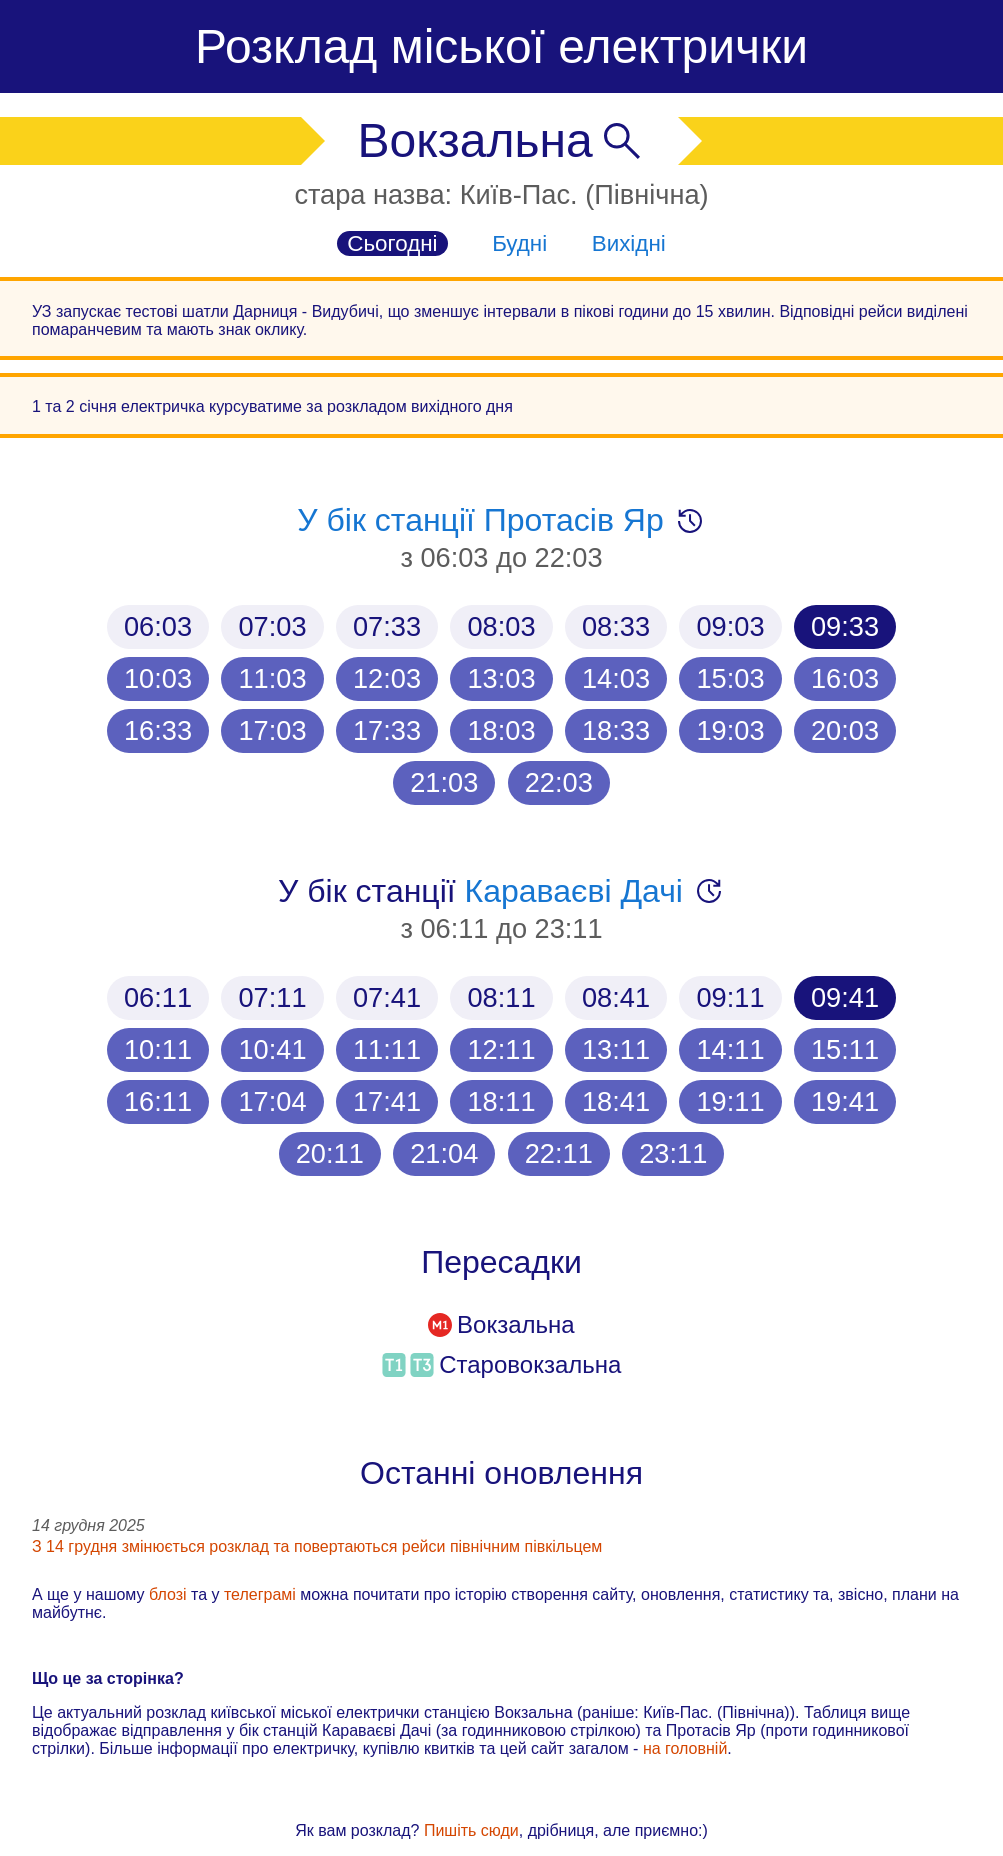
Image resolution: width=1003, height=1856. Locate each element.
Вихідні (629, 243)
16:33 (158, 730)
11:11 (387, 1049)
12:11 (501, 1049)
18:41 (616, 1101)
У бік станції (390, 520)
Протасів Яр (574, 520)
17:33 (387, 730)
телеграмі (260, 1594)
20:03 (845, 730)
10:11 (158, 1049)
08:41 (616, 997)
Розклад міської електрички (501, 46)
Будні (519, 243)
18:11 (501, 1101)
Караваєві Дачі (574, 891)
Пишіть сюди (471, 1830)
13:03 (501, 678)
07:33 (387, 626)
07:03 (272, 626)
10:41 (272, 1049)
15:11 (845, 1049)
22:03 (559, 782)
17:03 (272, 730)
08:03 (501, 626)
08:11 (501, 997)
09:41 (845, 997)
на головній (685, 1748)
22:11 (559, 1153)
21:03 (444, 782)
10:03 (158, 678)
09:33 (845, 626)
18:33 (616, 730)
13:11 (616, 1049)
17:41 (387, 1101)
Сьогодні (392, 243)
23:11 (673, 1153)
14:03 (616, 678)
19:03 (730, 730)
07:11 (272, 997)
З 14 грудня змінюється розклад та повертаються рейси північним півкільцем (317, 1546)
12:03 (387, 678)
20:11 (330, 1153)
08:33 (616, 626)
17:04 (272, 1101)
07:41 (387, 997)
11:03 (272, 678)
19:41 (845, 1101)
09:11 (730, 997)
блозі (168, 1594)
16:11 (158, 1101)
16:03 (845, 678)
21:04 (444, 1153)
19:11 (730, 1101)
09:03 (730, 626)
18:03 (501, 730)
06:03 (158, 626)
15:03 (730, 678)
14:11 (730, 1049)
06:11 (158, 997)
